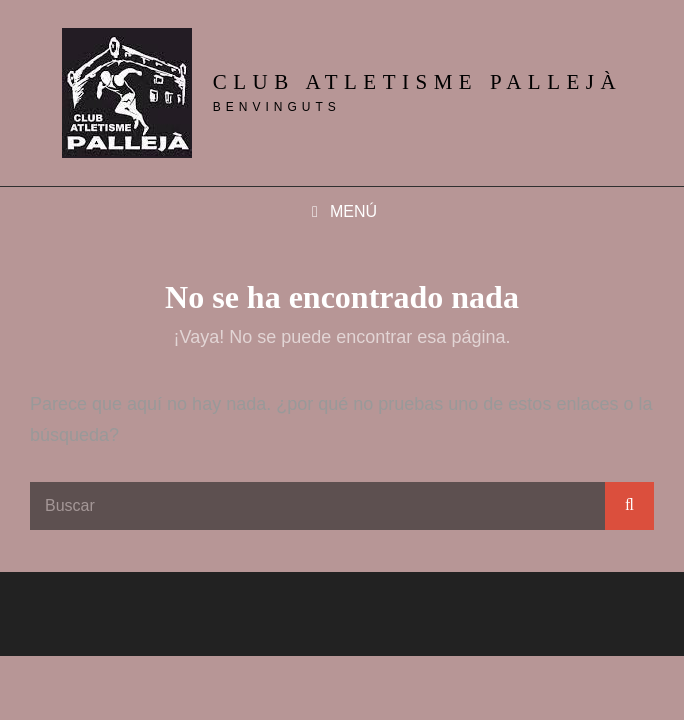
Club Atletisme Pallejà (417, 82)
